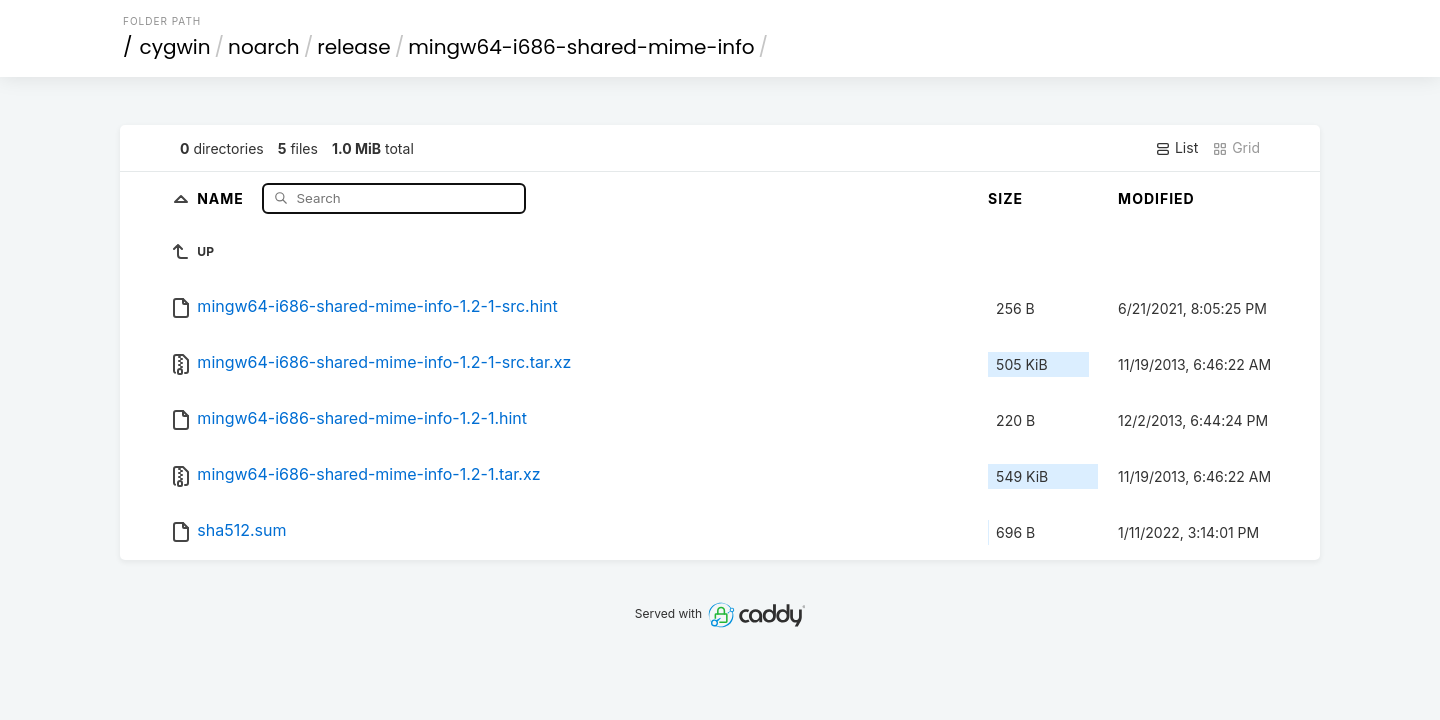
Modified (1156, 198)
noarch (264, 47)
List (1176, 148)
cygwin (175, 47)
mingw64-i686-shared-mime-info (581, 47)
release (354, 47)
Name (222, 197)
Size (1005, 198)
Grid (1236, 148)
